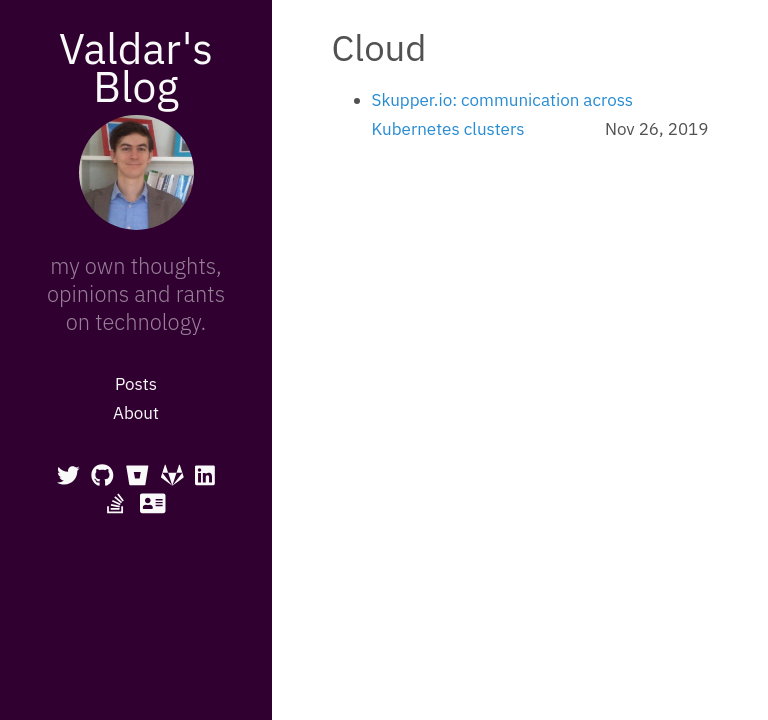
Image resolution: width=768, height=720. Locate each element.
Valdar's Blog (136, 67)
